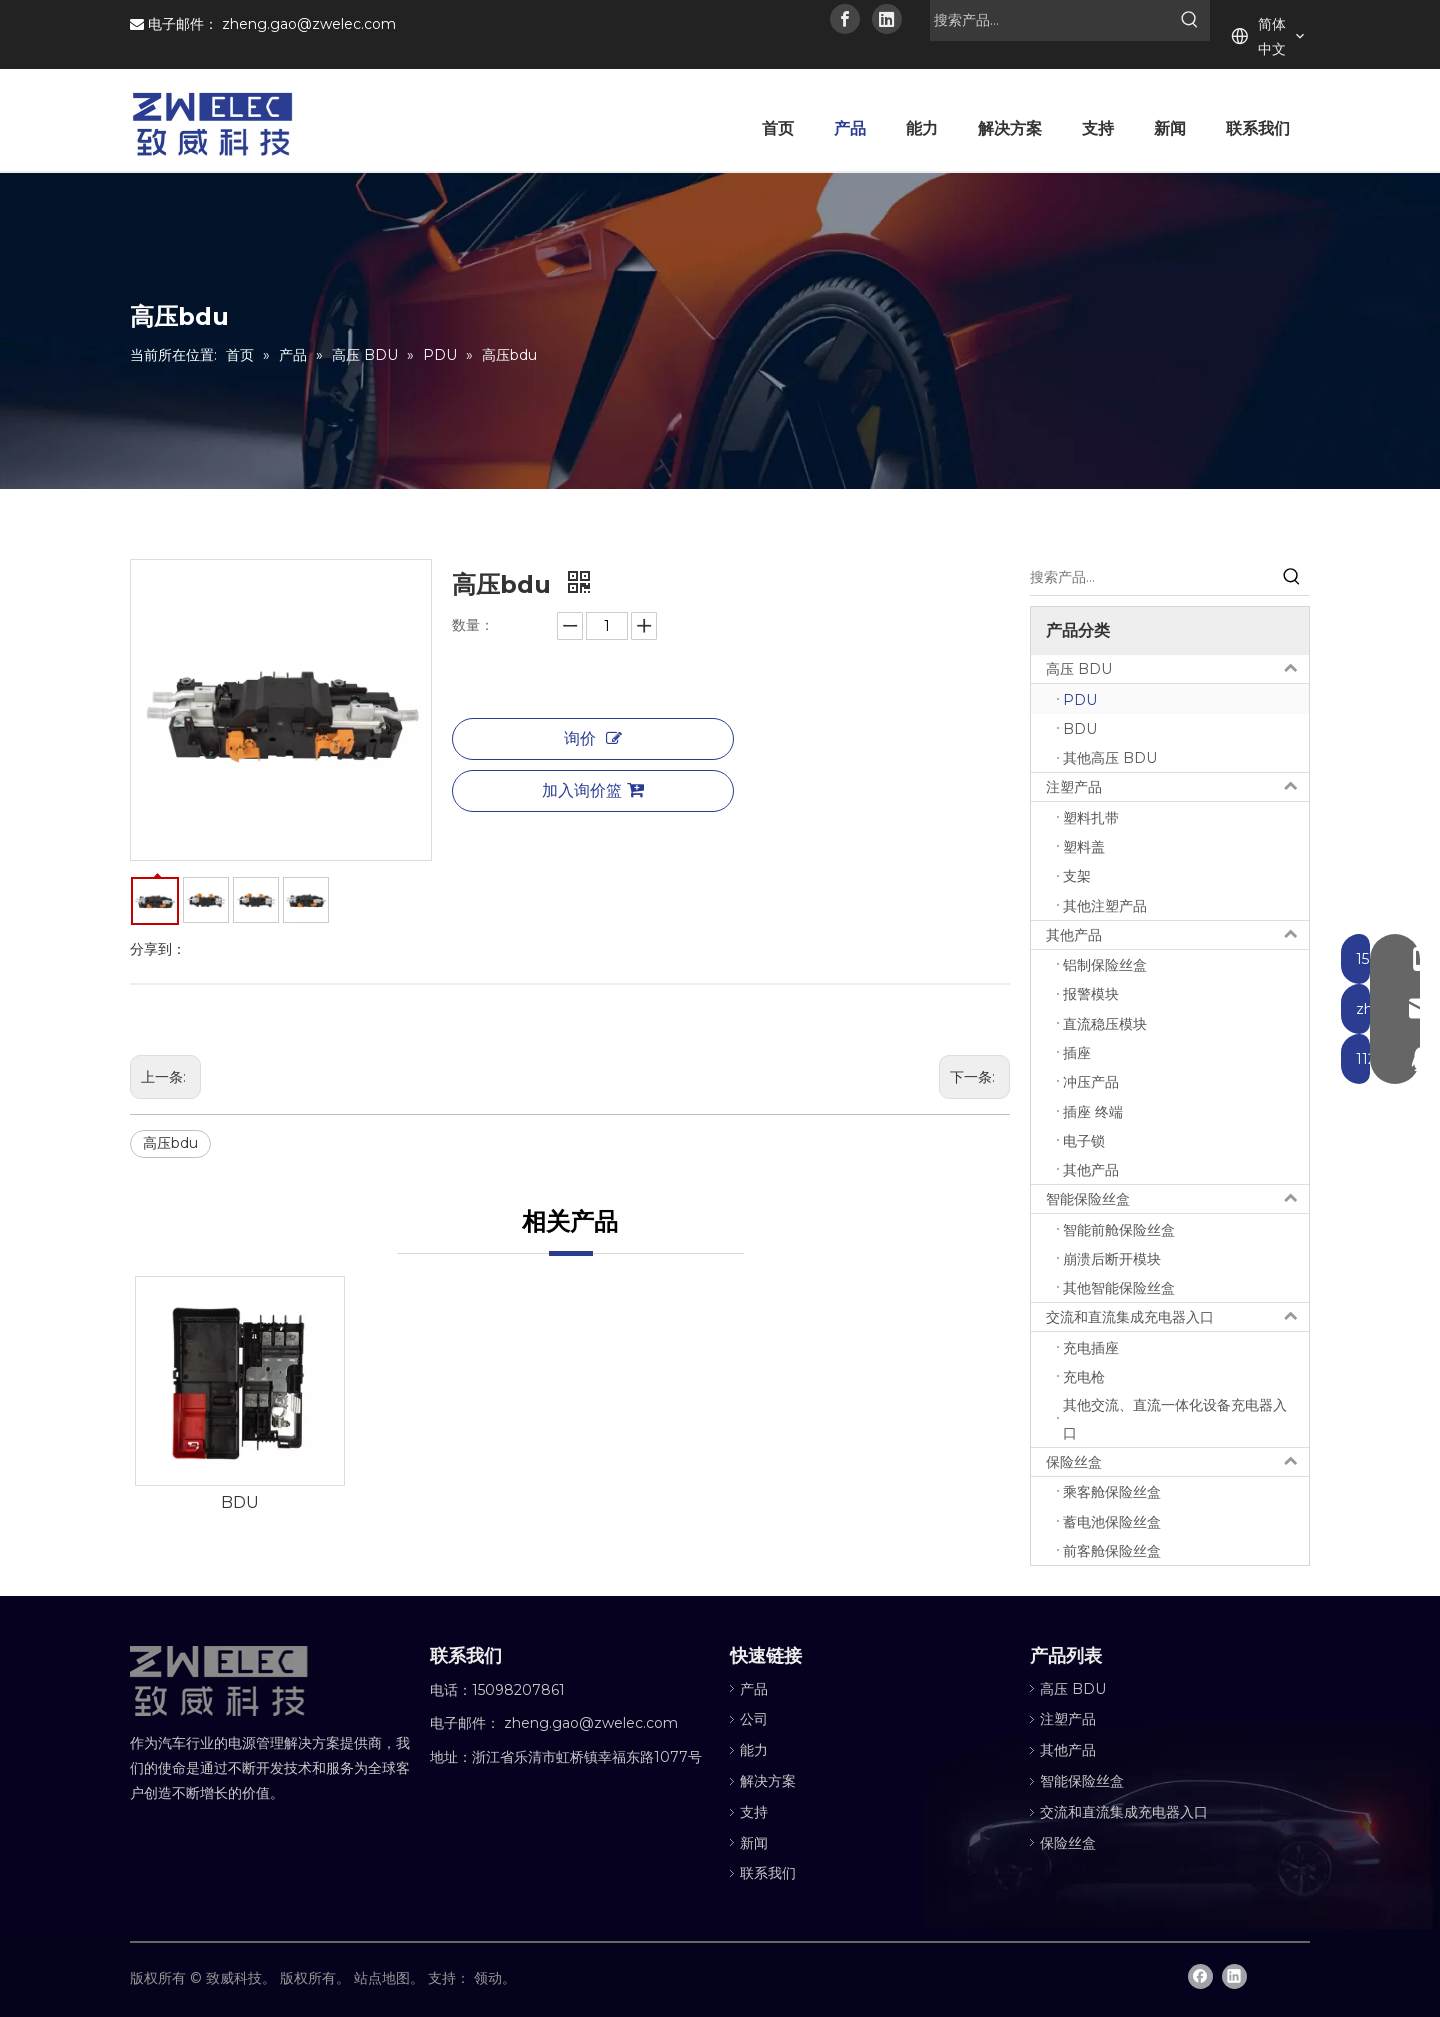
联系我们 (768, 1873)
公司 (754, 1719)
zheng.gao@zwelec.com (309, 24)
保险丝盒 (1177, 1462)
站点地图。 (389, 1978)
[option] (240, 1396)
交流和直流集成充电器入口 (1177, 1317)
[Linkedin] (887, 19)
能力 (754, 1750)
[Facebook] (845, 19)
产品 (754, 1689)
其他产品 (1177, 935)
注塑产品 (1177, 787)
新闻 (754, 1843)
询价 (593, 738)
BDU (240, 1502)
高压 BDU (1177, 669)
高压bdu (170, 1143)
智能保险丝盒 (1177, 1199)
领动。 (495, 1978)
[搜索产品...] (1050, 20)
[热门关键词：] (1190, 20)
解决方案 (768, 1781)
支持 (754, 1812)
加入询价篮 (593, 790)
